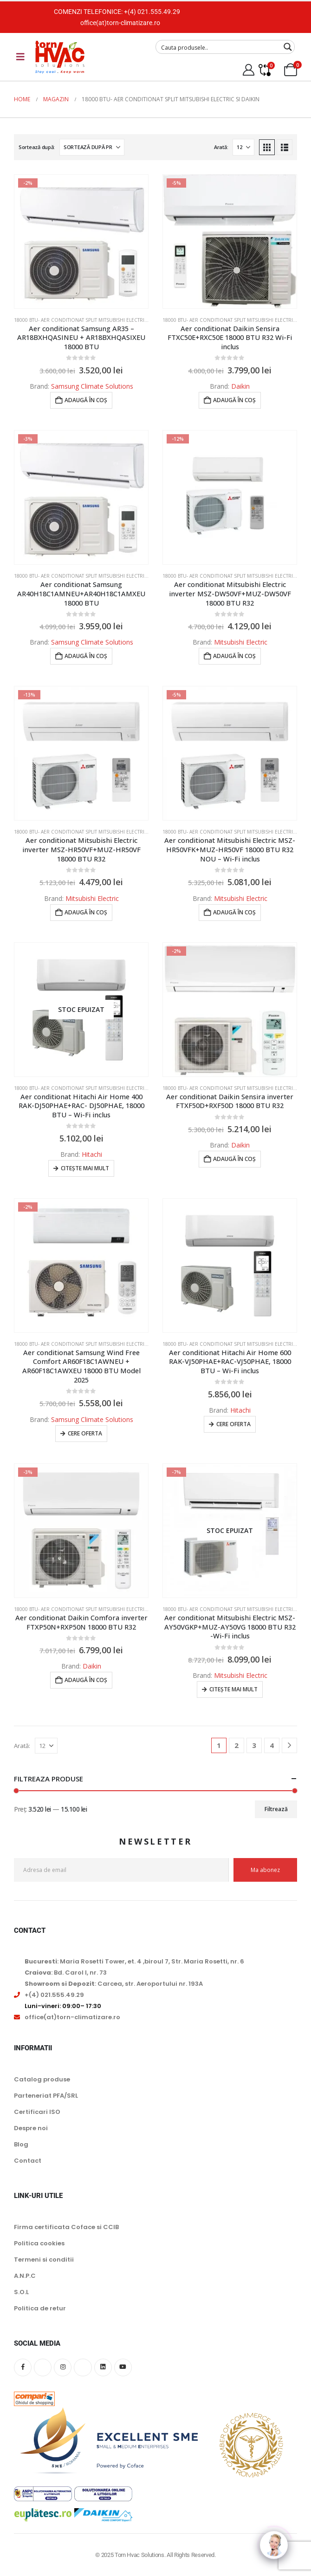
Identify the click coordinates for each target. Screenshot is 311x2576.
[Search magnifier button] (287, 46)
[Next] (289, 1745)
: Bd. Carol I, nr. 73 (66, 1972)
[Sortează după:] (91, 147)
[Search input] (219, 47)
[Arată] (243, 147)
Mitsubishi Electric (240, 642)
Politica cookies (39, 2243)
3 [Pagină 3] (254, 1745)
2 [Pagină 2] (236, 1745)
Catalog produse (42, 2079)
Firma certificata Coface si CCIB (66, 2227)
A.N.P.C (25, 2275)
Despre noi (31, 2128)
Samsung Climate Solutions (92, 386)
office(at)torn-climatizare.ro (120, 22)
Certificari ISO (37, 2111)
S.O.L (21, 2292)
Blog (21, 2144)
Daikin (240, 386)
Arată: (221, 146)
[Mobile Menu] (20, 57)
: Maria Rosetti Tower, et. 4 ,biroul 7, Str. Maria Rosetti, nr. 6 (134, 1961)
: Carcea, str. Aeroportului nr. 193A (114, 1983)
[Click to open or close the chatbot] (274, 2539)
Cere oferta (85, 1433)
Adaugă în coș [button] (86, 400)
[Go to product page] (81, 241)
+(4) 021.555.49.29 (152, 11)
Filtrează (276, 1809)
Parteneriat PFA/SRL (46, 2095)
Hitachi (92, 1154)
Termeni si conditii (44, 2259)
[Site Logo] (59, 57)
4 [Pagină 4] (272, 1745)
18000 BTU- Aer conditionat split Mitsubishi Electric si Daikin (92, 320)
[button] (267, 147)
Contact (27, 2160)
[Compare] (264, 69)
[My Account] (248, 70)
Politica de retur (40, 2308)
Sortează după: (37, 146)
